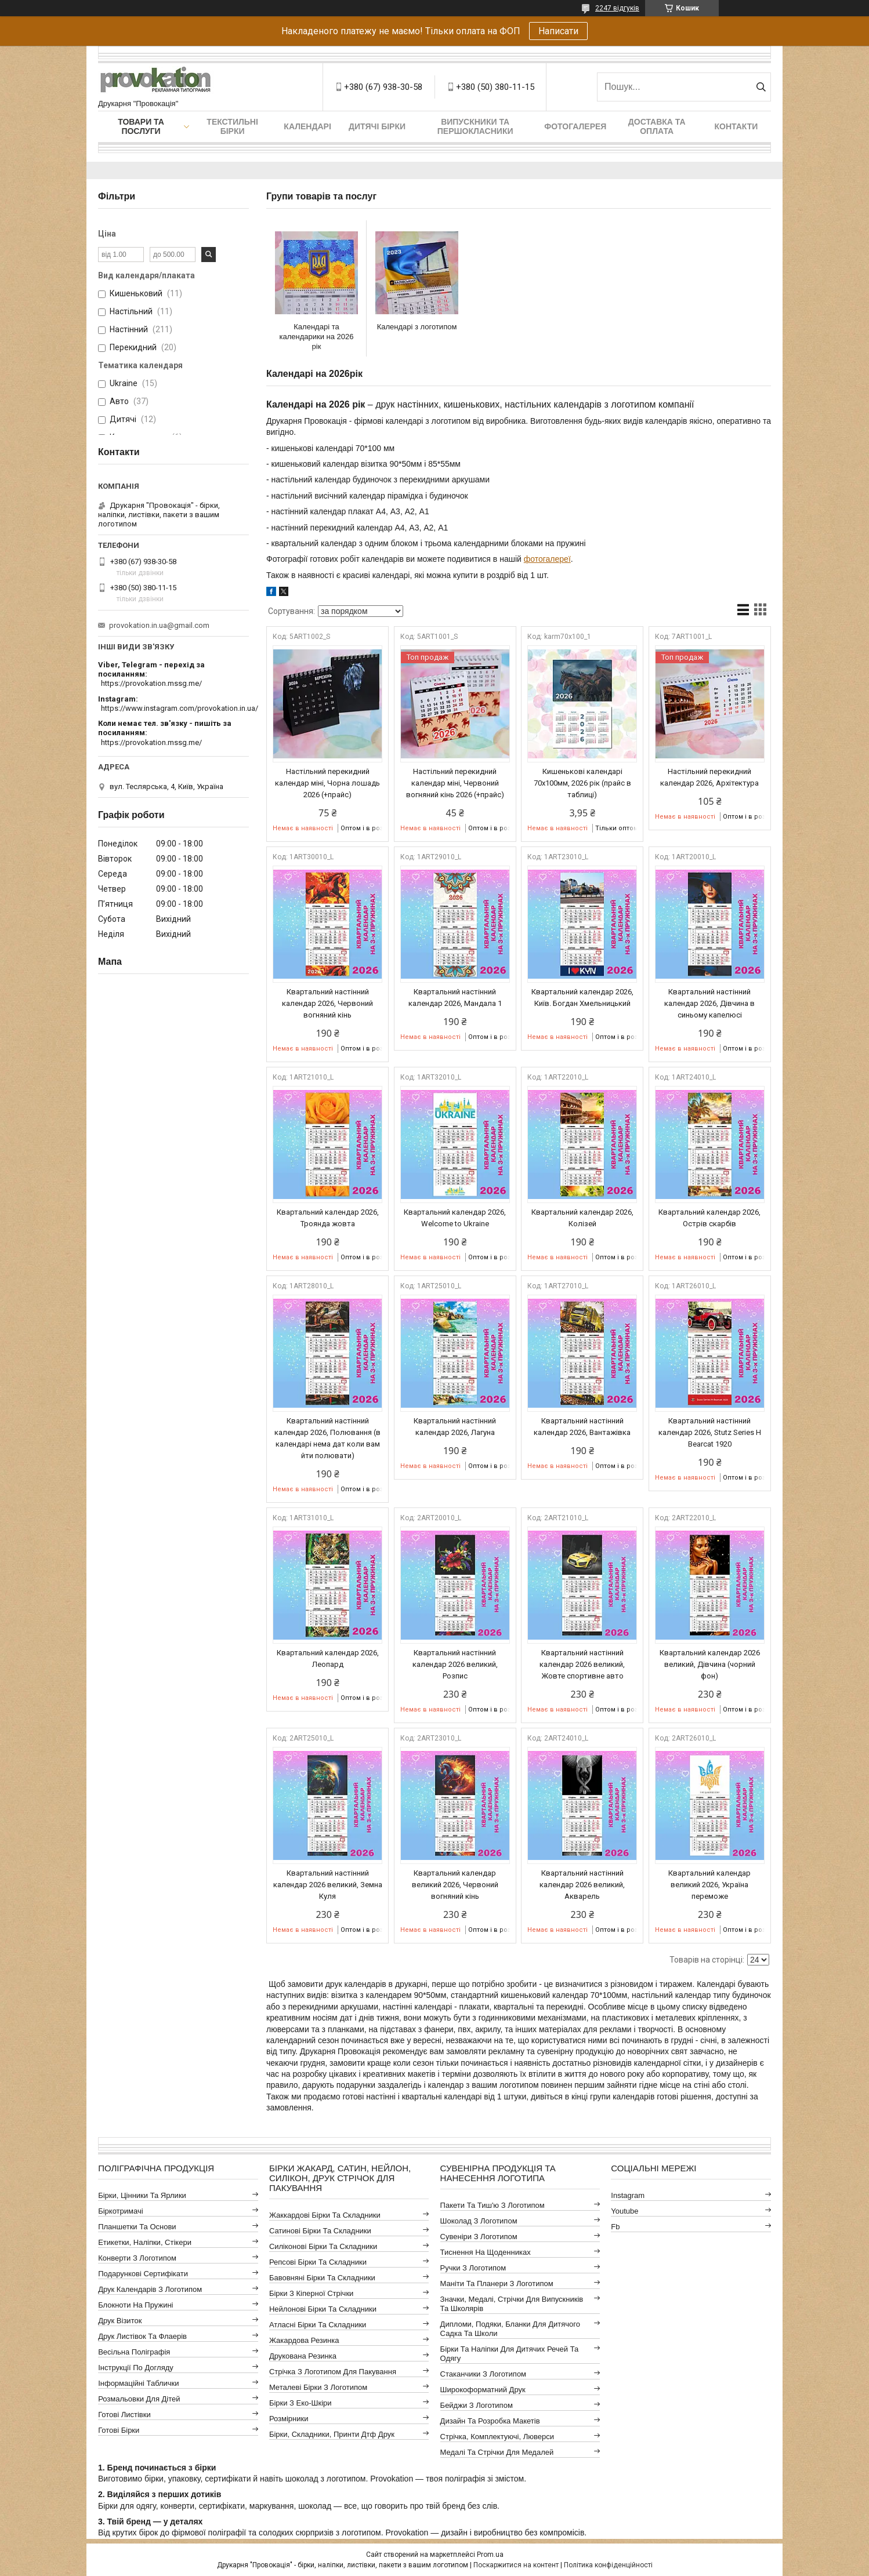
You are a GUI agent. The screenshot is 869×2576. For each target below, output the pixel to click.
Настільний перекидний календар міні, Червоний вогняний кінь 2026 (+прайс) (455, 783)
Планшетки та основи (137, 2226)
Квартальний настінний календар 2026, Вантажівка (582, 1426)
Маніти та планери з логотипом (496, 2283)
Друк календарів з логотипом (150, 2289)
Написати (558, 31)
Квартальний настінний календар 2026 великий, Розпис (455, 1664)
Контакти (736, 126)
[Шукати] (761, 86)
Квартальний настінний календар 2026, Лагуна (455, 1426)
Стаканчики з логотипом (483, 2374)
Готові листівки (124, 2414)
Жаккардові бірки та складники (325, 2215)
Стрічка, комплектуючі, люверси (497, 2436)
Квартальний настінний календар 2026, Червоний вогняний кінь (327, 1003)
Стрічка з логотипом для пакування (332, 2371)
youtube (624, 2211)
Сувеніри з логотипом (478, 2236)
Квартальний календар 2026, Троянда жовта (328, 1218)
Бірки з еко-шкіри (300, 2403)
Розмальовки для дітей (139, 2399)
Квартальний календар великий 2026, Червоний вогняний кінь (455, 1885)
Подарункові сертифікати (143, 2273)
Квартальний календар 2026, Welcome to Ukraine (455, 1218)
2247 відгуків (617, 8)
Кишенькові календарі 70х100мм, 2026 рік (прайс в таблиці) (582, 783)
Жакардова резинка (304, 2340)
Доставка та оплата (657, 126)
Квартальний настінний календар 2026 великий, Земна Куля (327, 1885)
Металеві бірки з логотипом (318, 2387)
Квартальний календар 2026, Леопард (328, 1658)
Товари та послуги (141, 126)
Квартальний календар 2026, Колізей (582, 1218)
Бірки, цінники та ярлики (142, 2195)
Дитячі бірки (377, 126)
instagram (627, 2195)
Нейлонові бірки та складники (322, 2309)
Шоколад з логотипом (478, 2221)
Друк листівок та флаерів (142, 2336)
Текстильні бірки (232, 126)
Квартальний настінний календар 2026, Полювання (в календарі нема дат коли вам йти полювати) (327, 1438)
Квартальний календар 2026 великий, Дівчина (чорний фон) (710, 1664)
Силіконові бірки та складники (323, 2246)
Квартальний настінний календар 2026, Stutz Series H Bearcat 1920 (709, 1432)
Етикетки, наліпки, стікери (144, 2242)
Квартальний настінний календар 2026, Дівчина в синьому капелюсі (709, 1003)
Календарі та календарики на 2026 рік (316, 336)
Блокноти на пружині (135, 2305)
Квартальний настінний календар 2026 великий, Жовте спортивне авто (582, 1664)
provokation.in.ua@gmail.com (159, 625)
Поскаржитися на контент (516, 2565)
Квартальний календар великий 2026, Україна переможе (709, 1885)
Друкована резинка (302, 2356)
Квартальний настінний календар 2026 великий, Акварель (582, 1885)
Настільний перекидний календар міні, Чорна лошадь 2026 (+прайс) (327, 783)
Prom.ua (490, 2554)
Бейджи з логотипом (476, 2405)
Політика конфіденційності (608, 2565)
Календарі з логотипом (417, 326)
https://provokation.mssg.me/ (151, 683)
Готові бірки (118, 2430)
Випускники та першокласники (475, 126)
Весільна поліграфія (134, 2352)
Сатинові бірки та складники (320, 2230)
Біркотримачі (120, 2211)
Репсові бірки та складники (318, 2262)
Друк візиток (120, 2320)
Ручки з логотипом (473, 2267)
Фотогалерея (575, 126)
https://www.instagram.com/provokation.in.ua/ (179, 708)
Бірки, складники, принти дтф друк (331, 2434)
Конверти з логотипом (137, 2258)
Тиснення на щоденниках (485, 2252)
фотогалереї (547, 559)
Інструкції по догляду (135, 2367)
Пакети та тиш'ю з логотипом (492, 2205)
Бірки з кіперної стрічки (311, 2293)
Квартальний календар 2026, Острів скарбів (709, 1218)
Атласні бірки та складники (317, 2324)
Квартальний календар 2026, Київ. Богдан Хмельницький (582, 997)
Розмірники (289, 2418)
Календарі (307, 126)
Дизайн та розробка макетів (490, 2421)
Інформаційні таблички (138, 2383)
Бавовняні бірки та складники (322, 2277)
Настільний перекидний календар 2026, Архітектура (709, 777)
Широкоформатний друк (483, 2389)
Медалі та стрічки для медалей (497, 2452)
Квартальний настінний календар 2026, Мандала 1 (455, 997)
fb (615, 2226)
